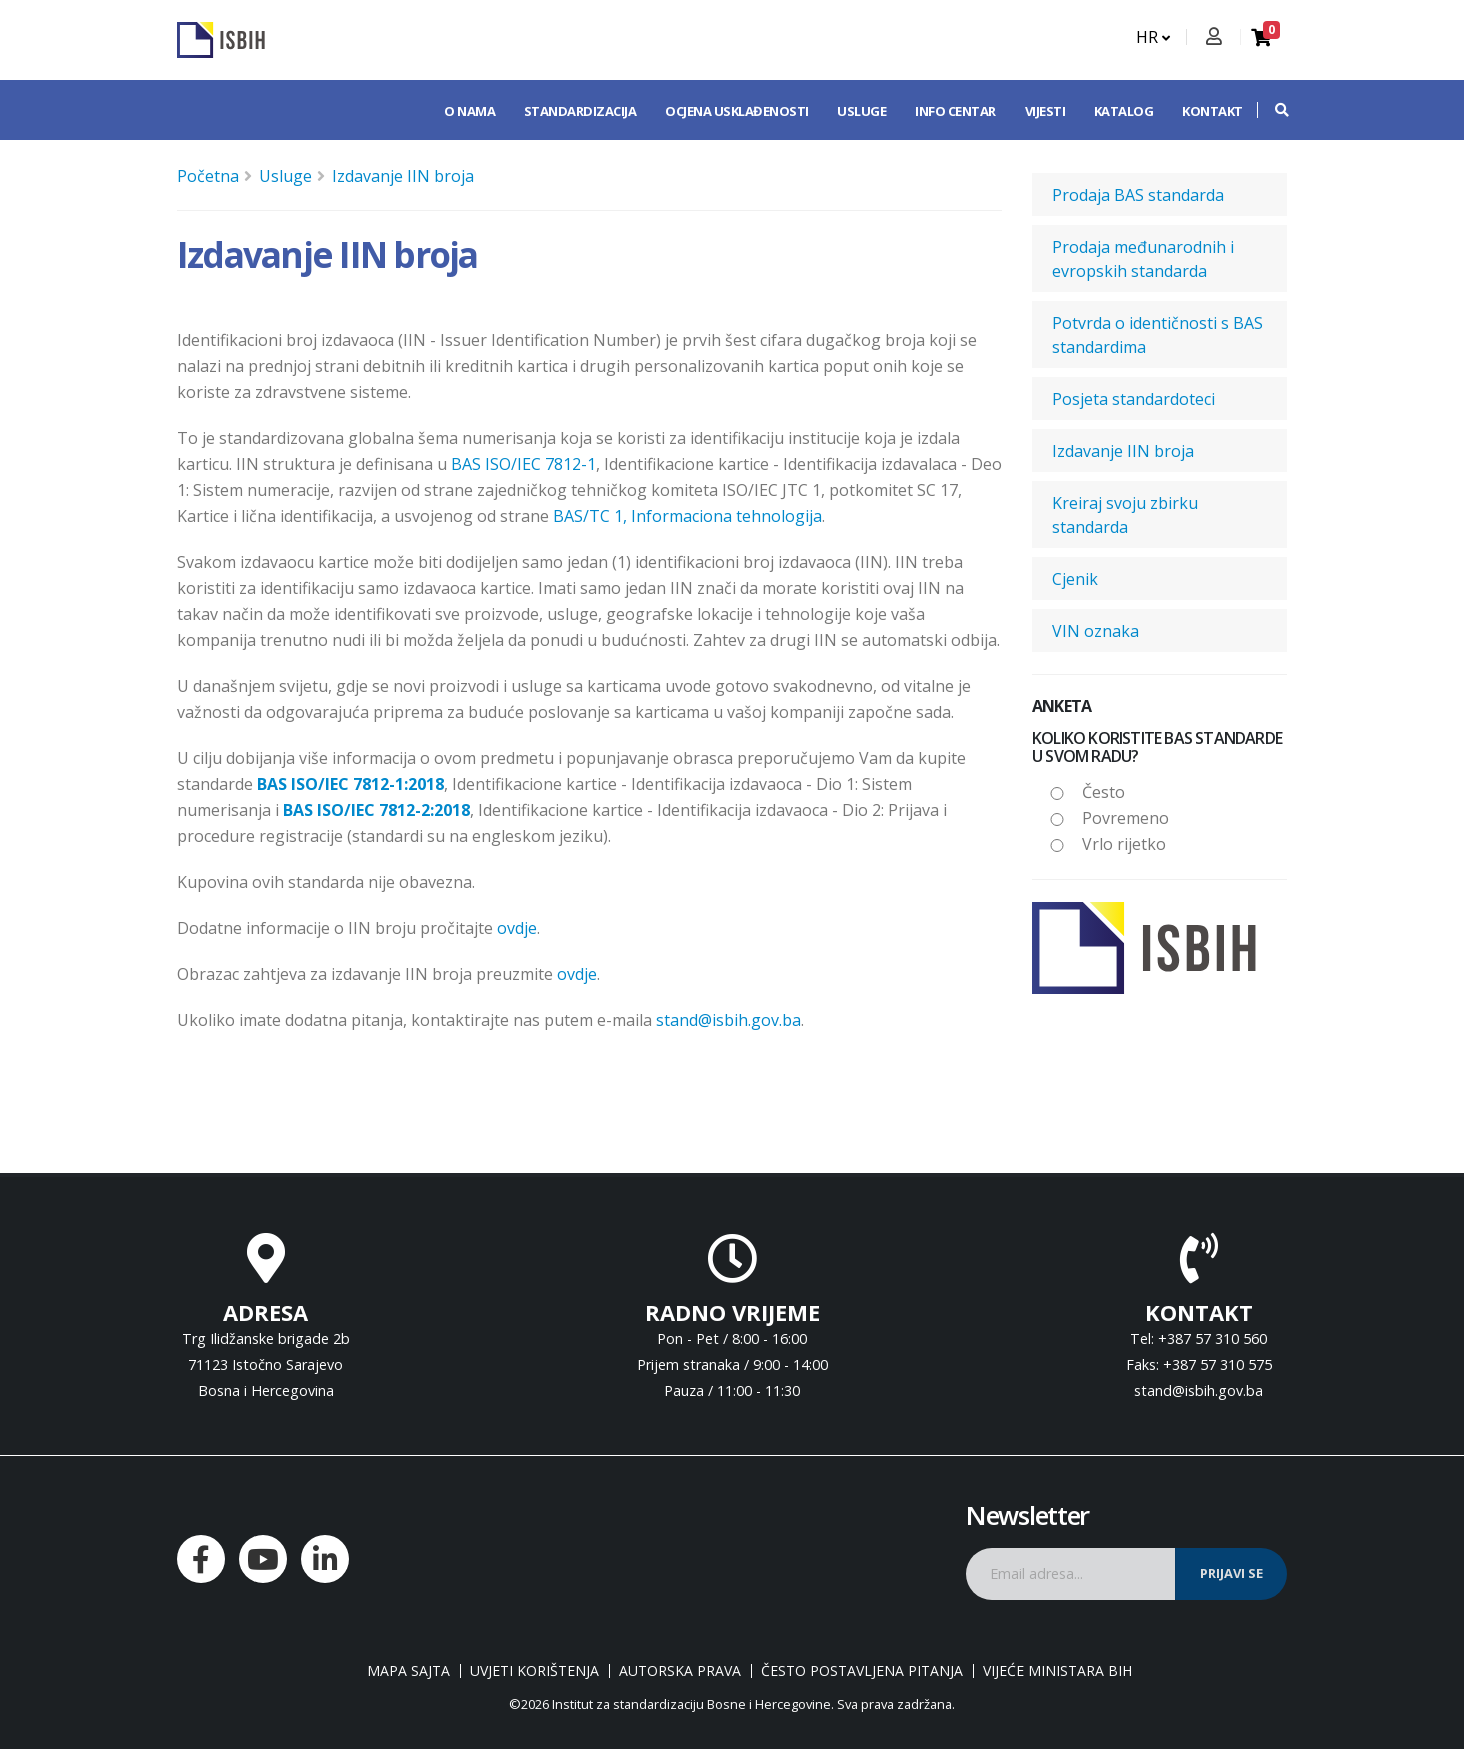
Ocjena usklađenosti (737, 111)
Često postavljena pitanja (862, 1671)
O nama (469, 111)
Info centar (955, 111)
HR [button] (1153, 37)
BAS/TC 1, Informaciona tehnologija (687, 516)
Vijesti (1045, 111)
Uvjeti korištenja (534, 1671)
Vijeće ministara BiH (1057, 1671)
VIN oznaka (1095, 631)
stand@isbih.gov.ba (728, 1020)
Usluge (861, 111)
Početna (208, 176)
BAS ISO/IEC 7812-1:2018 (350, 784)
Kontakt (1212, 111)
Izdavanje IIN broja (403, 176)
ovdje (517, 928)
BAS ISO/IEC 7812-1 (523, 464)
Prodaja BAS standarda (1138, 195)
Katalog (1124, 111)
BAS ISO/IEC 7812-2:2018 (376, 810)
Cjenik (1075, 579)
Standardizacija (580, 111)
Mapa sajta (408, 1671)
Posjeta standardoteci (1133, 399)
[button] (1272, 110)
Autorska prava (680, 1671)
